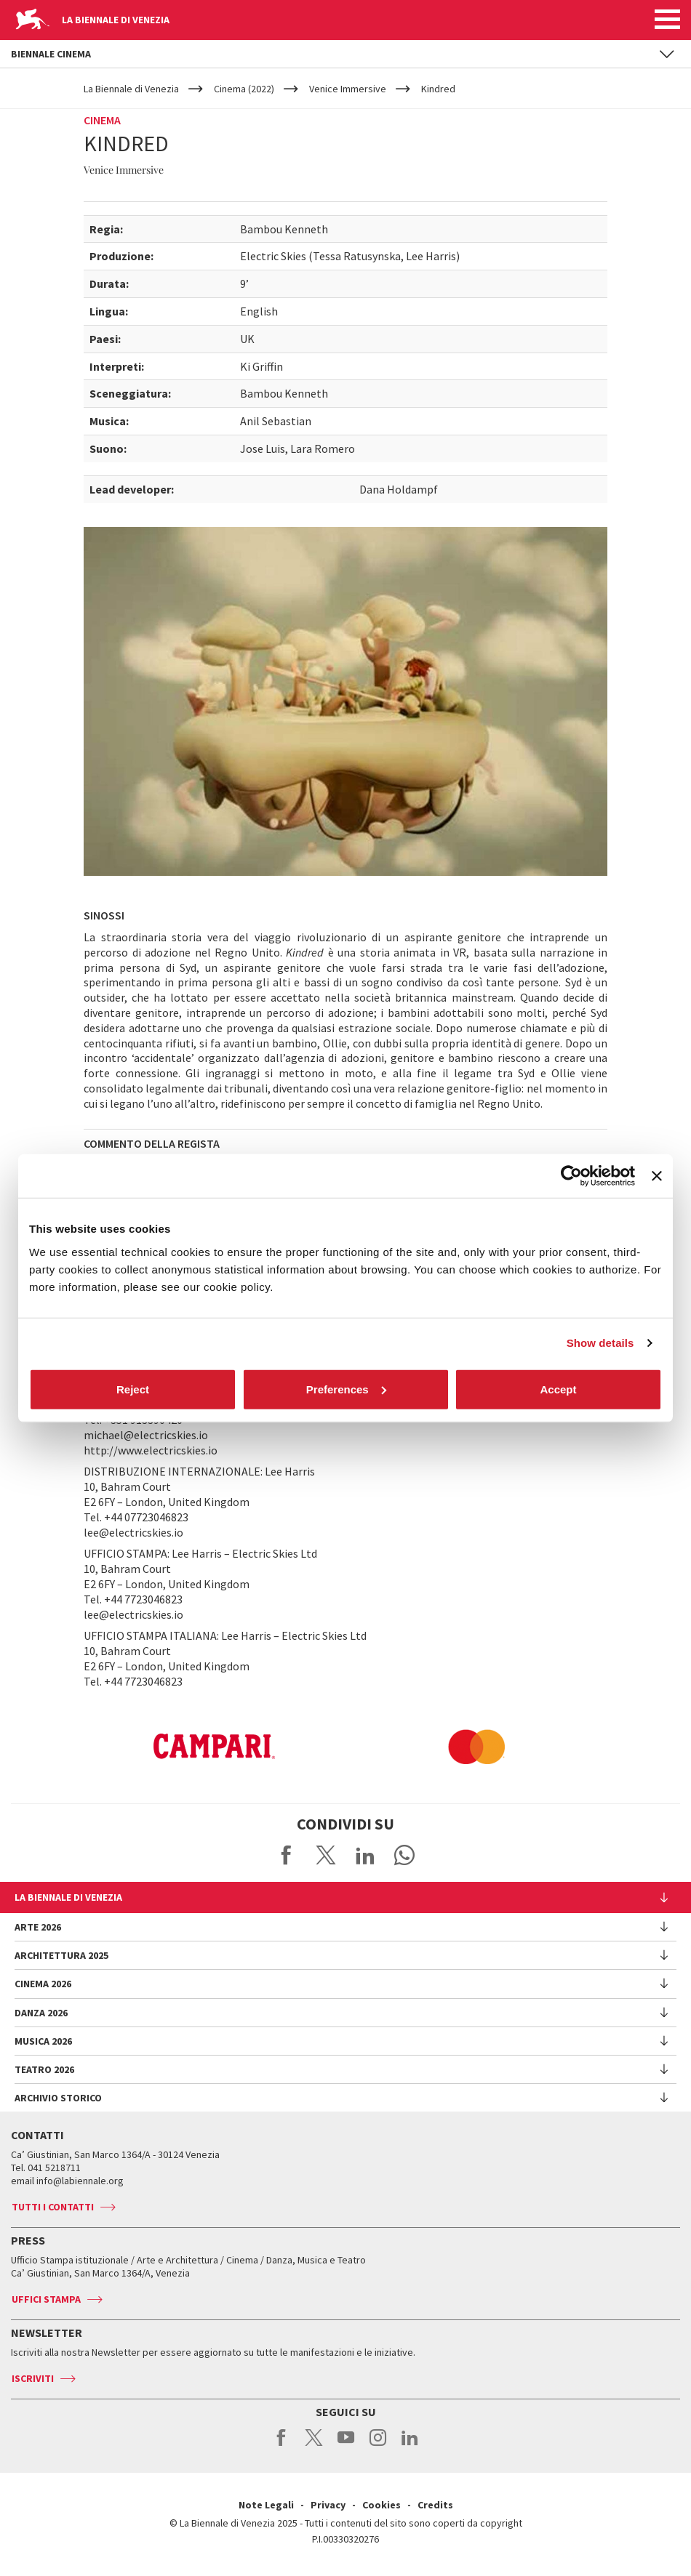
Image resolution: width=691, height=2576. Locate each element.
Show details (600, 1343)
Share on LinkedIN (365, 1855)
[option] (142, 1746)
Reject (132, 1388)
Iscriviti (33, 2378)
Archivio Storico (58, 2097)
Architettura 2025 (61, 1955)
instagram (378, 2445)
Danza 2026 (41, 2012)
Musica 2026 (43, 2041)
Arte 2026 (38, 1926)
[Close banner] (657, 1176)
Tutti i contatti (53, 2206)
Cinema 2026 (43, 1983)
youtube (346, 2445)
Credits (435, 2504)
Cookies (381, 2504)
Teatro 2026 (44, 2069)
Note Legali (266, 2504)
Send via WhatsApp (404, 1855)
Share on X (326, 1855)
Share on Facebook (286, 1855)
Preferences (346, 1388)
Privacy (328, 2504)
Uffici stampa (46, 2299)
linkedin (410, 2445)
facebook (282, 2445)
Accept (558, 1388)
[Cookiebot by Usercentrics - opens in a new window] (571, 1176)
